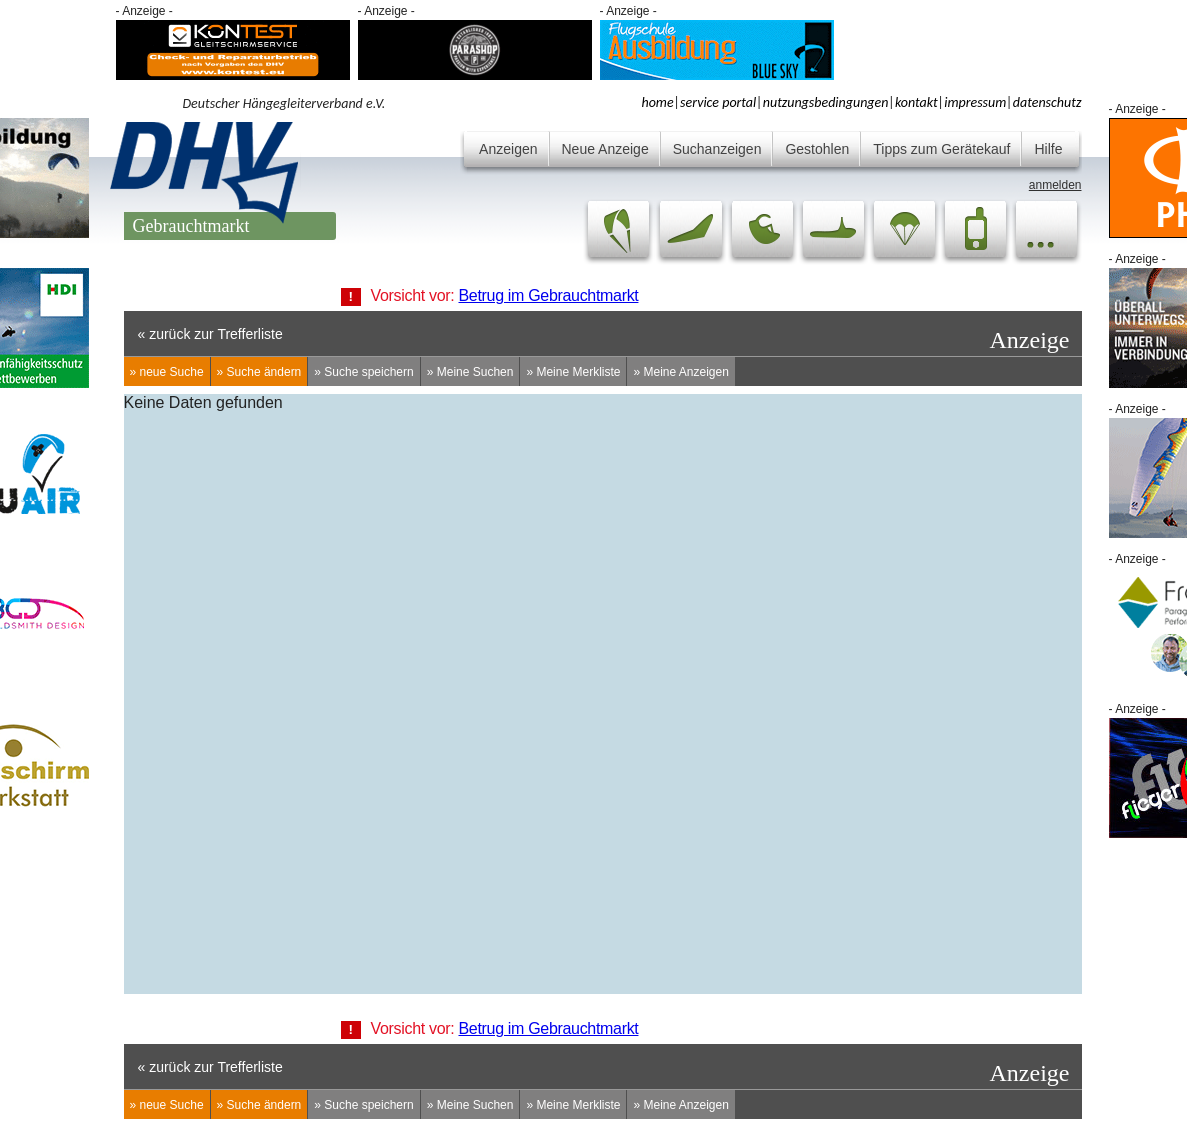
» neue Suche (167, 372)
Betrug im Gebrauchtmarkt (549, 295)
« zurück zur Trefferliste (210, 334)
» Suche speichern (363, 372)
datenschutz (1047, 102)
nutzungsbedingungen (826, 102)
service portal (718, 102)
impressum (975, 102)
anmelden (1055, 185)
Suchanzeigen (717, 149)
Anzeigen (508, 149)
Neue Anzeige (605, 149)
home (657, 102)
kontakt (916, 102)
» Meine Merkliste (573, 372)
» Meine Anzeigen (680, 372)
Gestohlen (817, 149)
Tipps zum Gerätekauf (941, 149)
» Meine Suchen (470, 372)
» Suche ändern (259, 372)
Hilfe (1048, 149)
